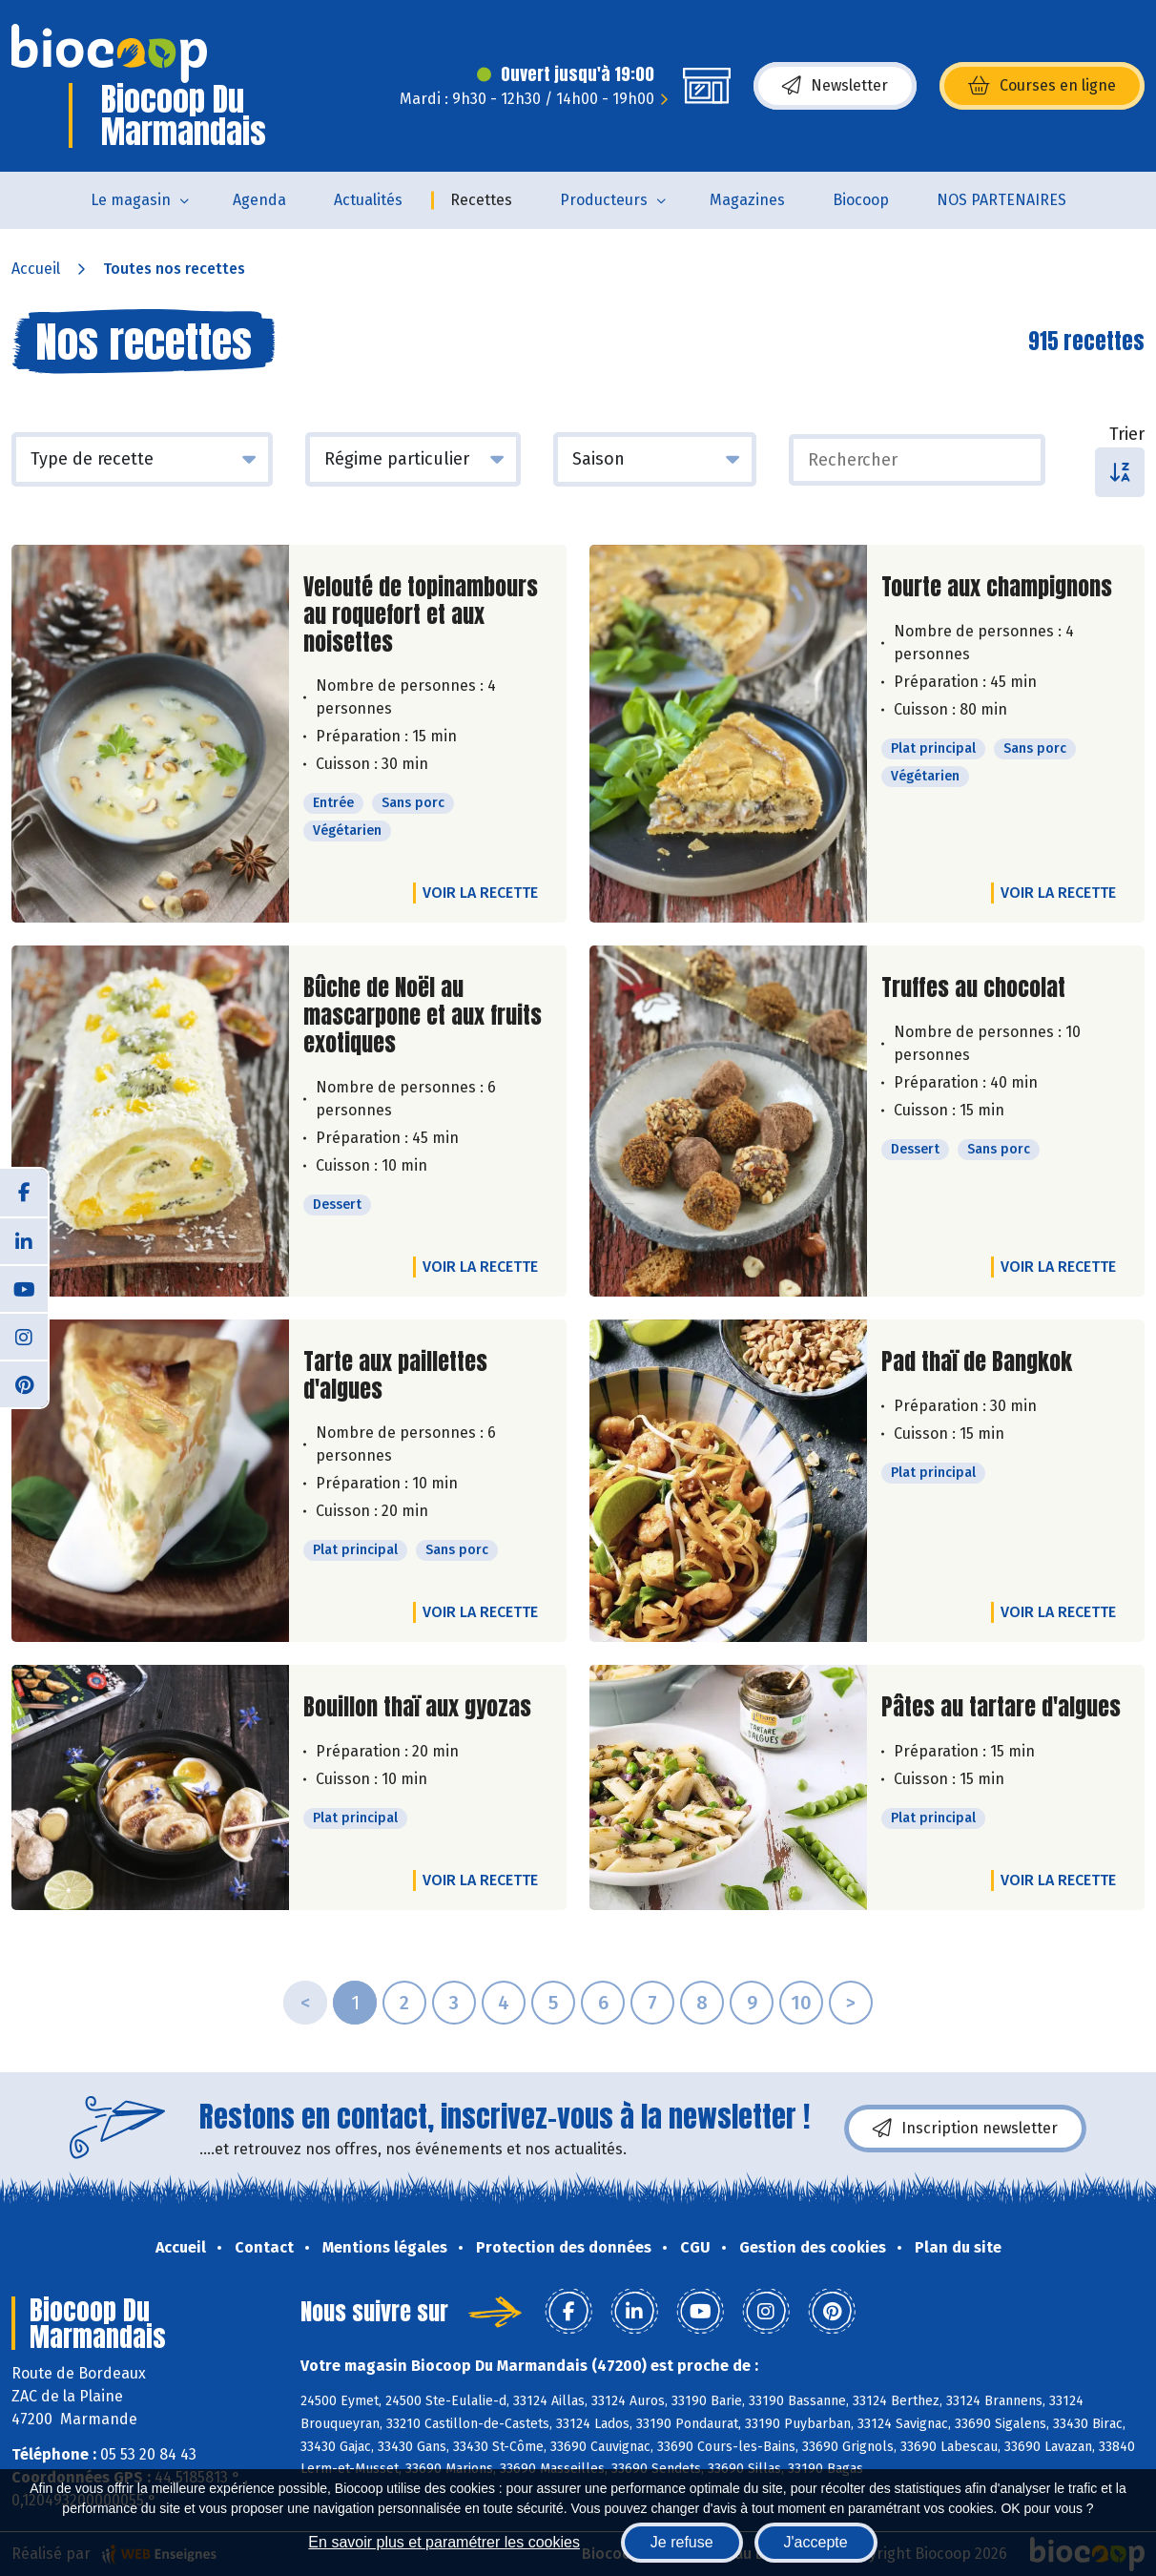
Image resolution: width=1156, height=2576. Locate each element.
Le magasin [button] (131, 200)
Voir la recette (480, 892)
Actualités (368, 200)
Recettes (481, 200)
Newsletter (835, 85)
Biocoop (861, 200)
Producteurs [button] (604, 200)
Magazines (747, 200)
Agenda (259, 200)
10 (801, 2002)
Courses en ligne (1042, 85)
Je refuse (681, 2542)
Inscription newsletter (965, 2128)
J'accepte (816, 2542)
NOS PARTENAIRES (1001, 200)
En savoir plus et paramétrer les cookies (444, 2542)
